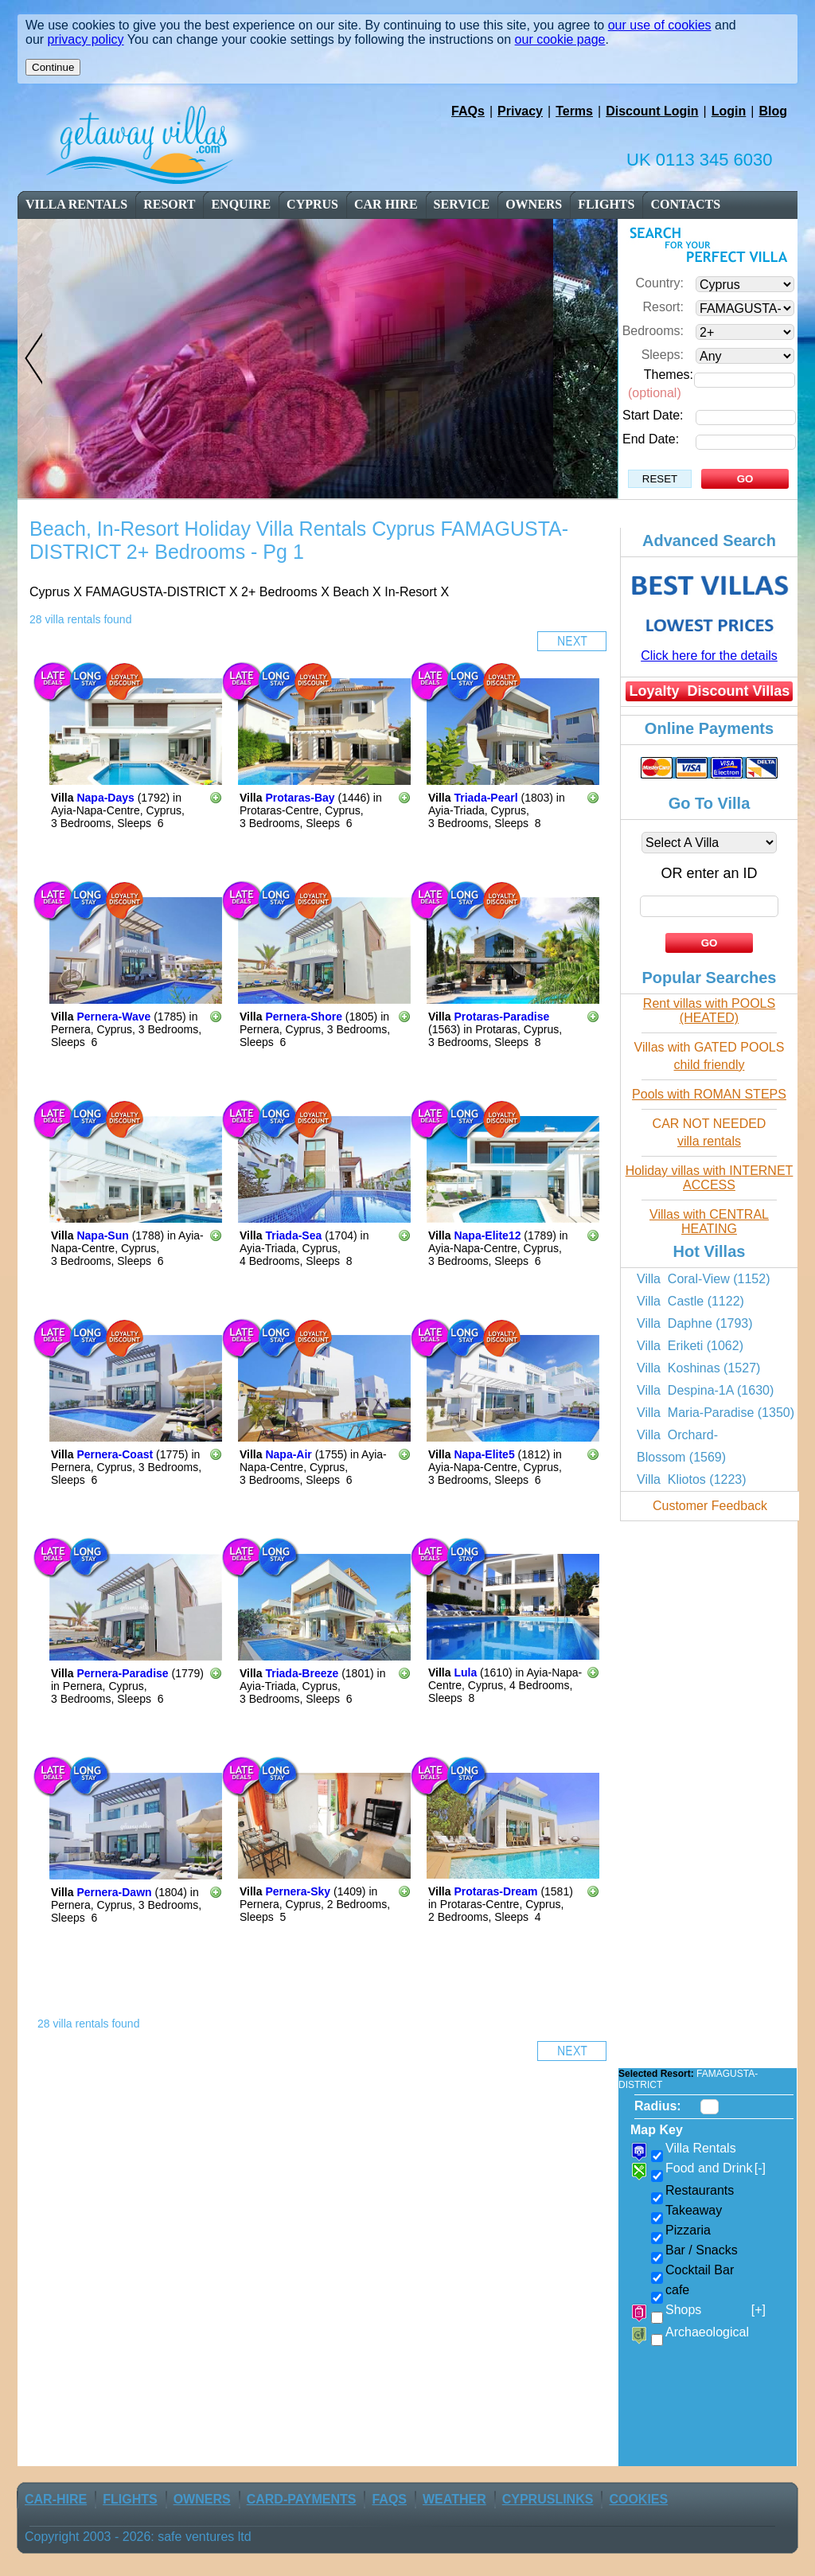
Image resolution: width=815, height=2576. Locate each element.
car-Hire (56, 2499)
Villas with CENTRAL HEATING (709, 1221)
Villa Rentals (76, 204)
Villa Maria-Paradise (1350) (715, 1412)
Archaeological (707, 2332)
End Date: (650, 439)
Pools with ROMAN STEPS (709, 1094)
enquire (241, 204)
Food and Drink (715, 2168)
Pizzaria (688, 2230)
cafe (677, 2290)
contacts (685, 204)
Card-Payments (302, 2499)
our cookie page (560, 39)
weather (454, 2499)
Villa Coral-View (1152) (703, 1279)
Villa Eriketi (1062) (690, 1345)
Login (729, 111)
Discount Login (652, 111)
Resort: (663, 307)
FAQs (468, 111)
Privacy (520, 111)
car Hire (386, 204)
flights (606, 204)
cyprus (312, 204)
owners (533, 204)
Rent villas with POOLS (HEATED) (709, 1011)
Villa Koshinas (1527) (698, 1368)
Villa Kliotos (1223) (692, 1479)
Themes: (668, 374)
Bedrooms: (653, 331)
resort (170, 204)
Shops (715, 2310)
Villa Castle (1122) (690, 1301)
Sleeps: (662, 354)
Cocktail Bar (699, 2270)
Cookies (638, 2499)
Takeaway (693, 2210)
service (462, 204)
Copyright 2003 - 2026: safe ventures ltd (138, 2536)
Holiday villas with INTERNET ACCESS (710, 1178)
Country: (660, 283)
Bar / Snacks (701, 2250)
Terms (574, 111)
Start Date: (652, 415)
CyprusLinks (548, 2499)
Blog (772, 111)
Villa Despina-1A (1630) (705, 1390)
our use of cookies (660, 25)
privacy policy (86, 39)
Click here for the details (709, 655)
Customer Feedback (710, 1505)
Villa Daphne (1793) (695, 1323)
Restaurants (699, 2190)
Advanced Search (709, 540)
